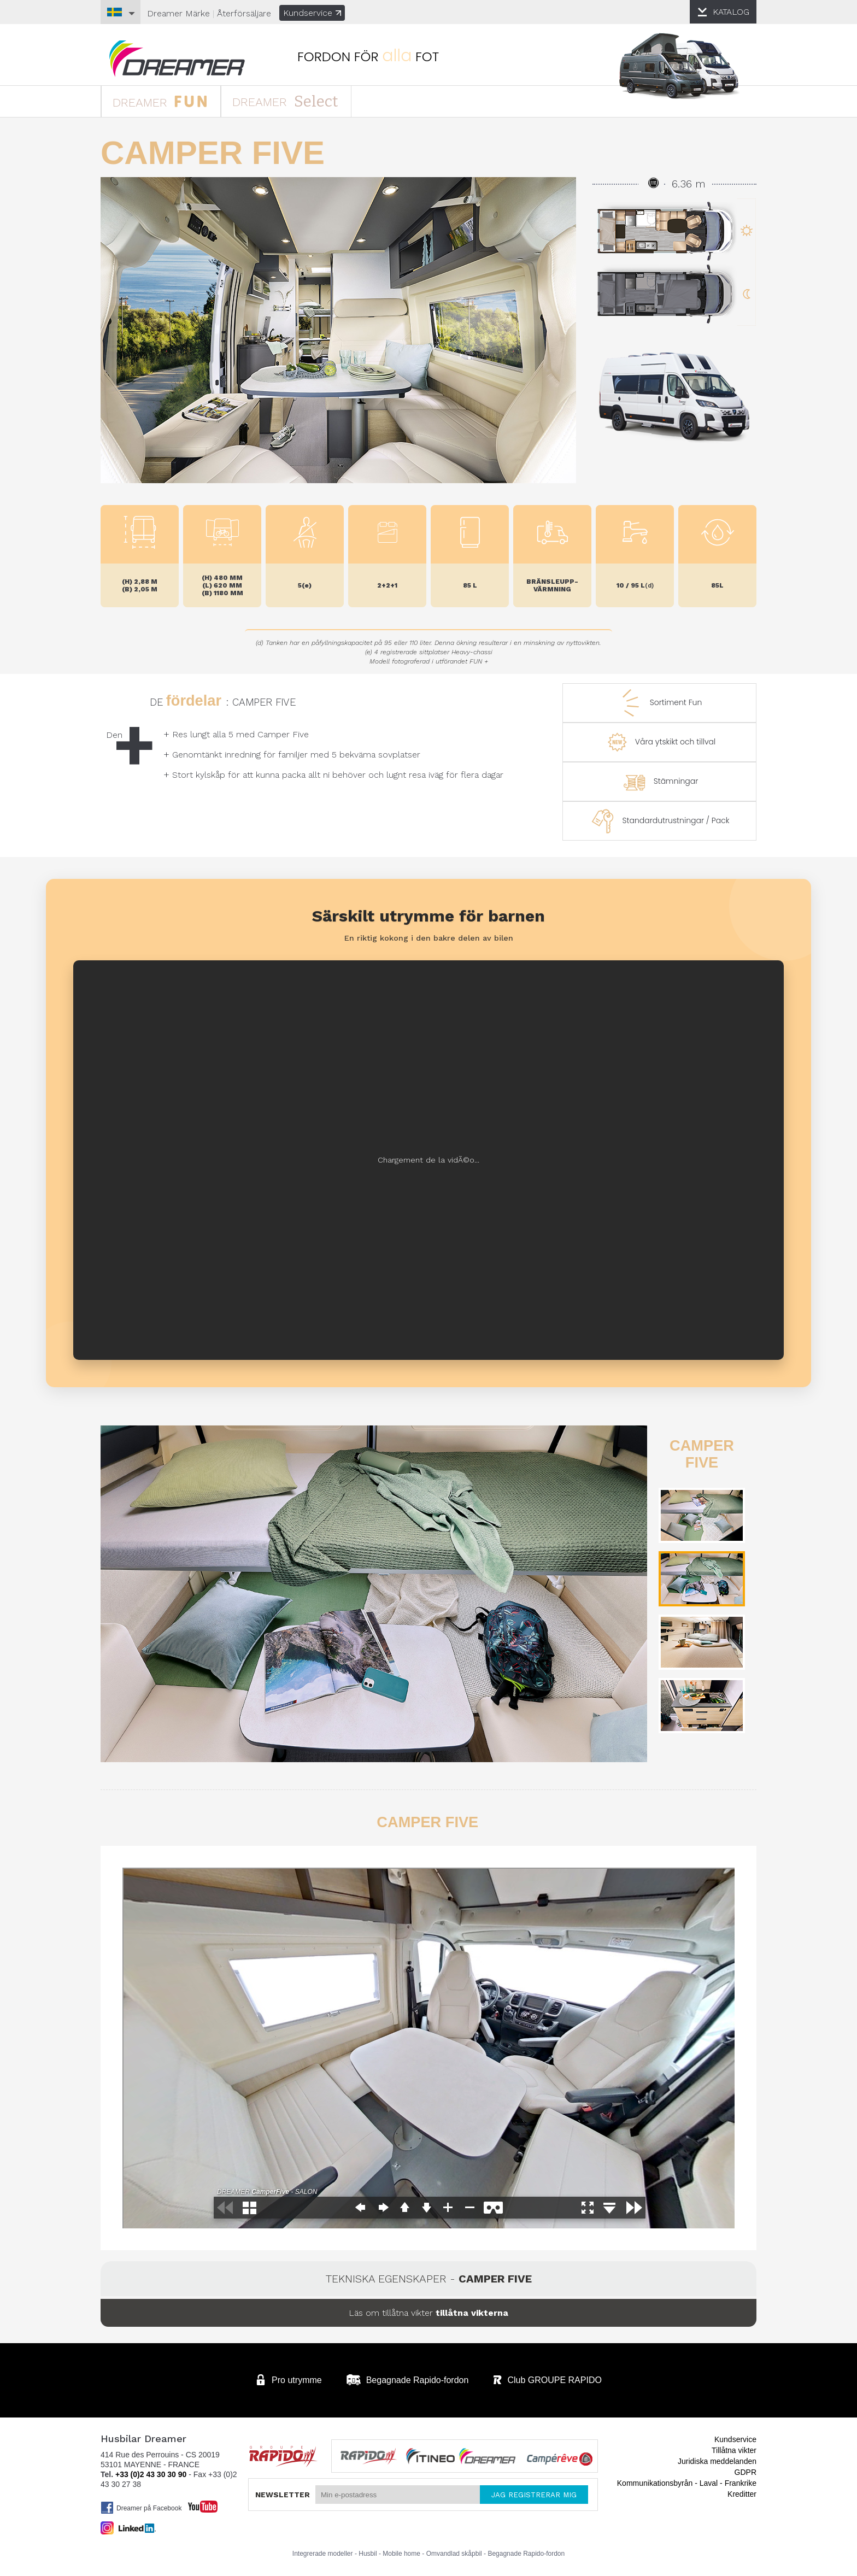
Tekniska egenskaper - (429, 2278)
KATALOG (731, 12)
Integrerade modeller (322, 2553)
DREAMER (160, 100)
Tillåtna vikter (734, 2450)
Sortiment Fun (659, 703)
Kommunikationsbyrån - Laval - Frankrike (686, 2483)
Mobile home (401, 2553)
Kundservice (312, 13)
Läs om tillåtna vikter (428, 2313)
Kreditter (741, 2494)
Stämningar (659, 781)
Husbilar (177, 58)
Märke (178, 13)
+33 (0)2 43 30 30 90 (150, 2474)
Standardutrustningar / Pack (659, 821)
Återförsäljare (244, 13)
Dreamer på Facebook (141, 2507)
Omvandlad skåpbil (454, 2553)
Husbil (368, 2553)
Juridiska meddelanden (717, 2461)
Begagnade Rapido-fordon (526, 2553)
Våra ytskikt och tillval (659, 742)
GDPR (745, 2472)
